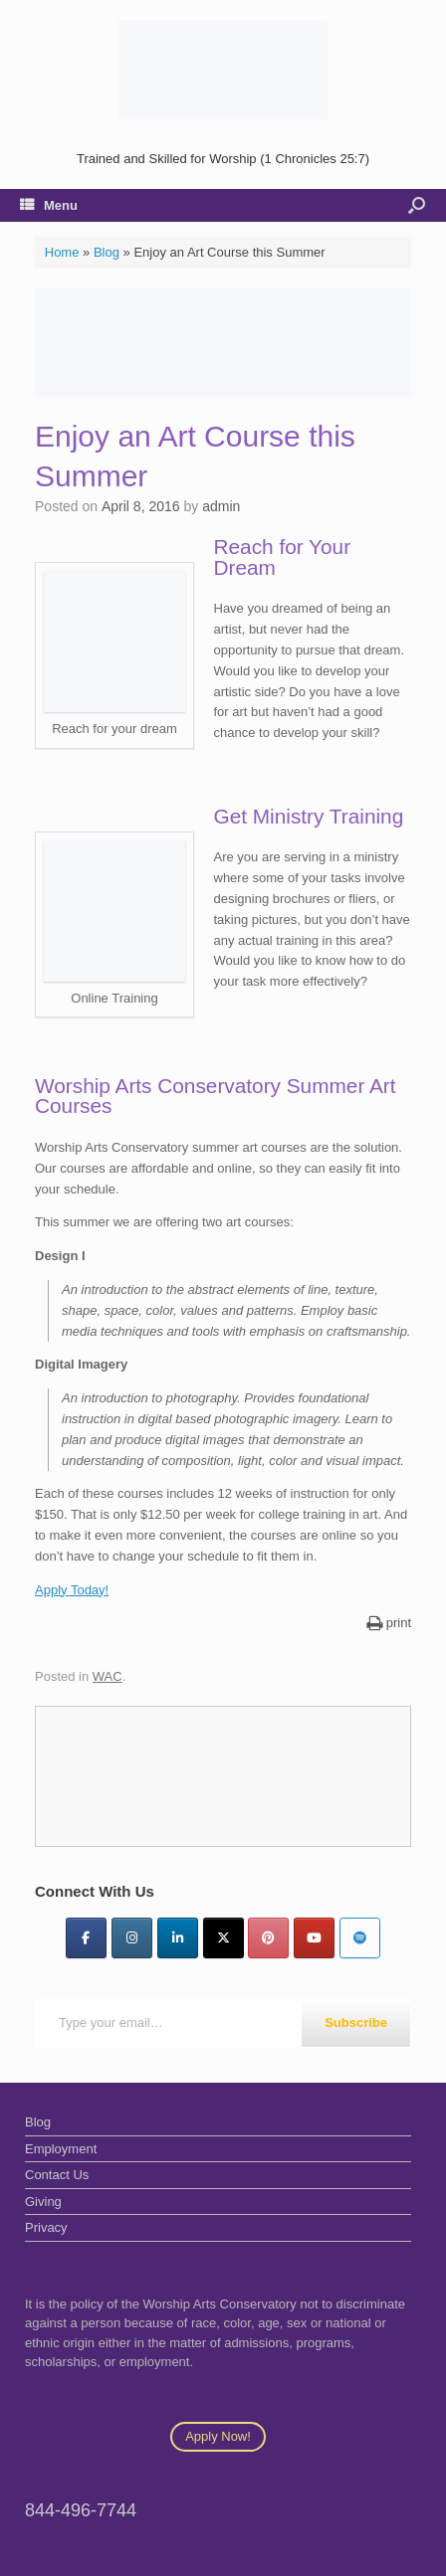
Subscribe (356, 2022)
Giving (43, 2201)
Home (62, 252)
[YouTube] (314, 1938)
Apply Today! (72, 1589)
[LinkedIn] (177, 1938)
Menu (49, 205)
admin (221, 506)
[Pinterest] (268, 1938)
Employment (61, 2148)
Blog (106, 252)
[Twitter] (223, 1938)
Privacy (46, 2227)
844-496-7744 (80, 2510)
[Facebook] (86, 1938)
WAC (107, 1676)
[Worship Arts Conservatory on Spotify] (359, 1938)
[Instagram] (132, 1938)
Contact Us (57, 2174)
